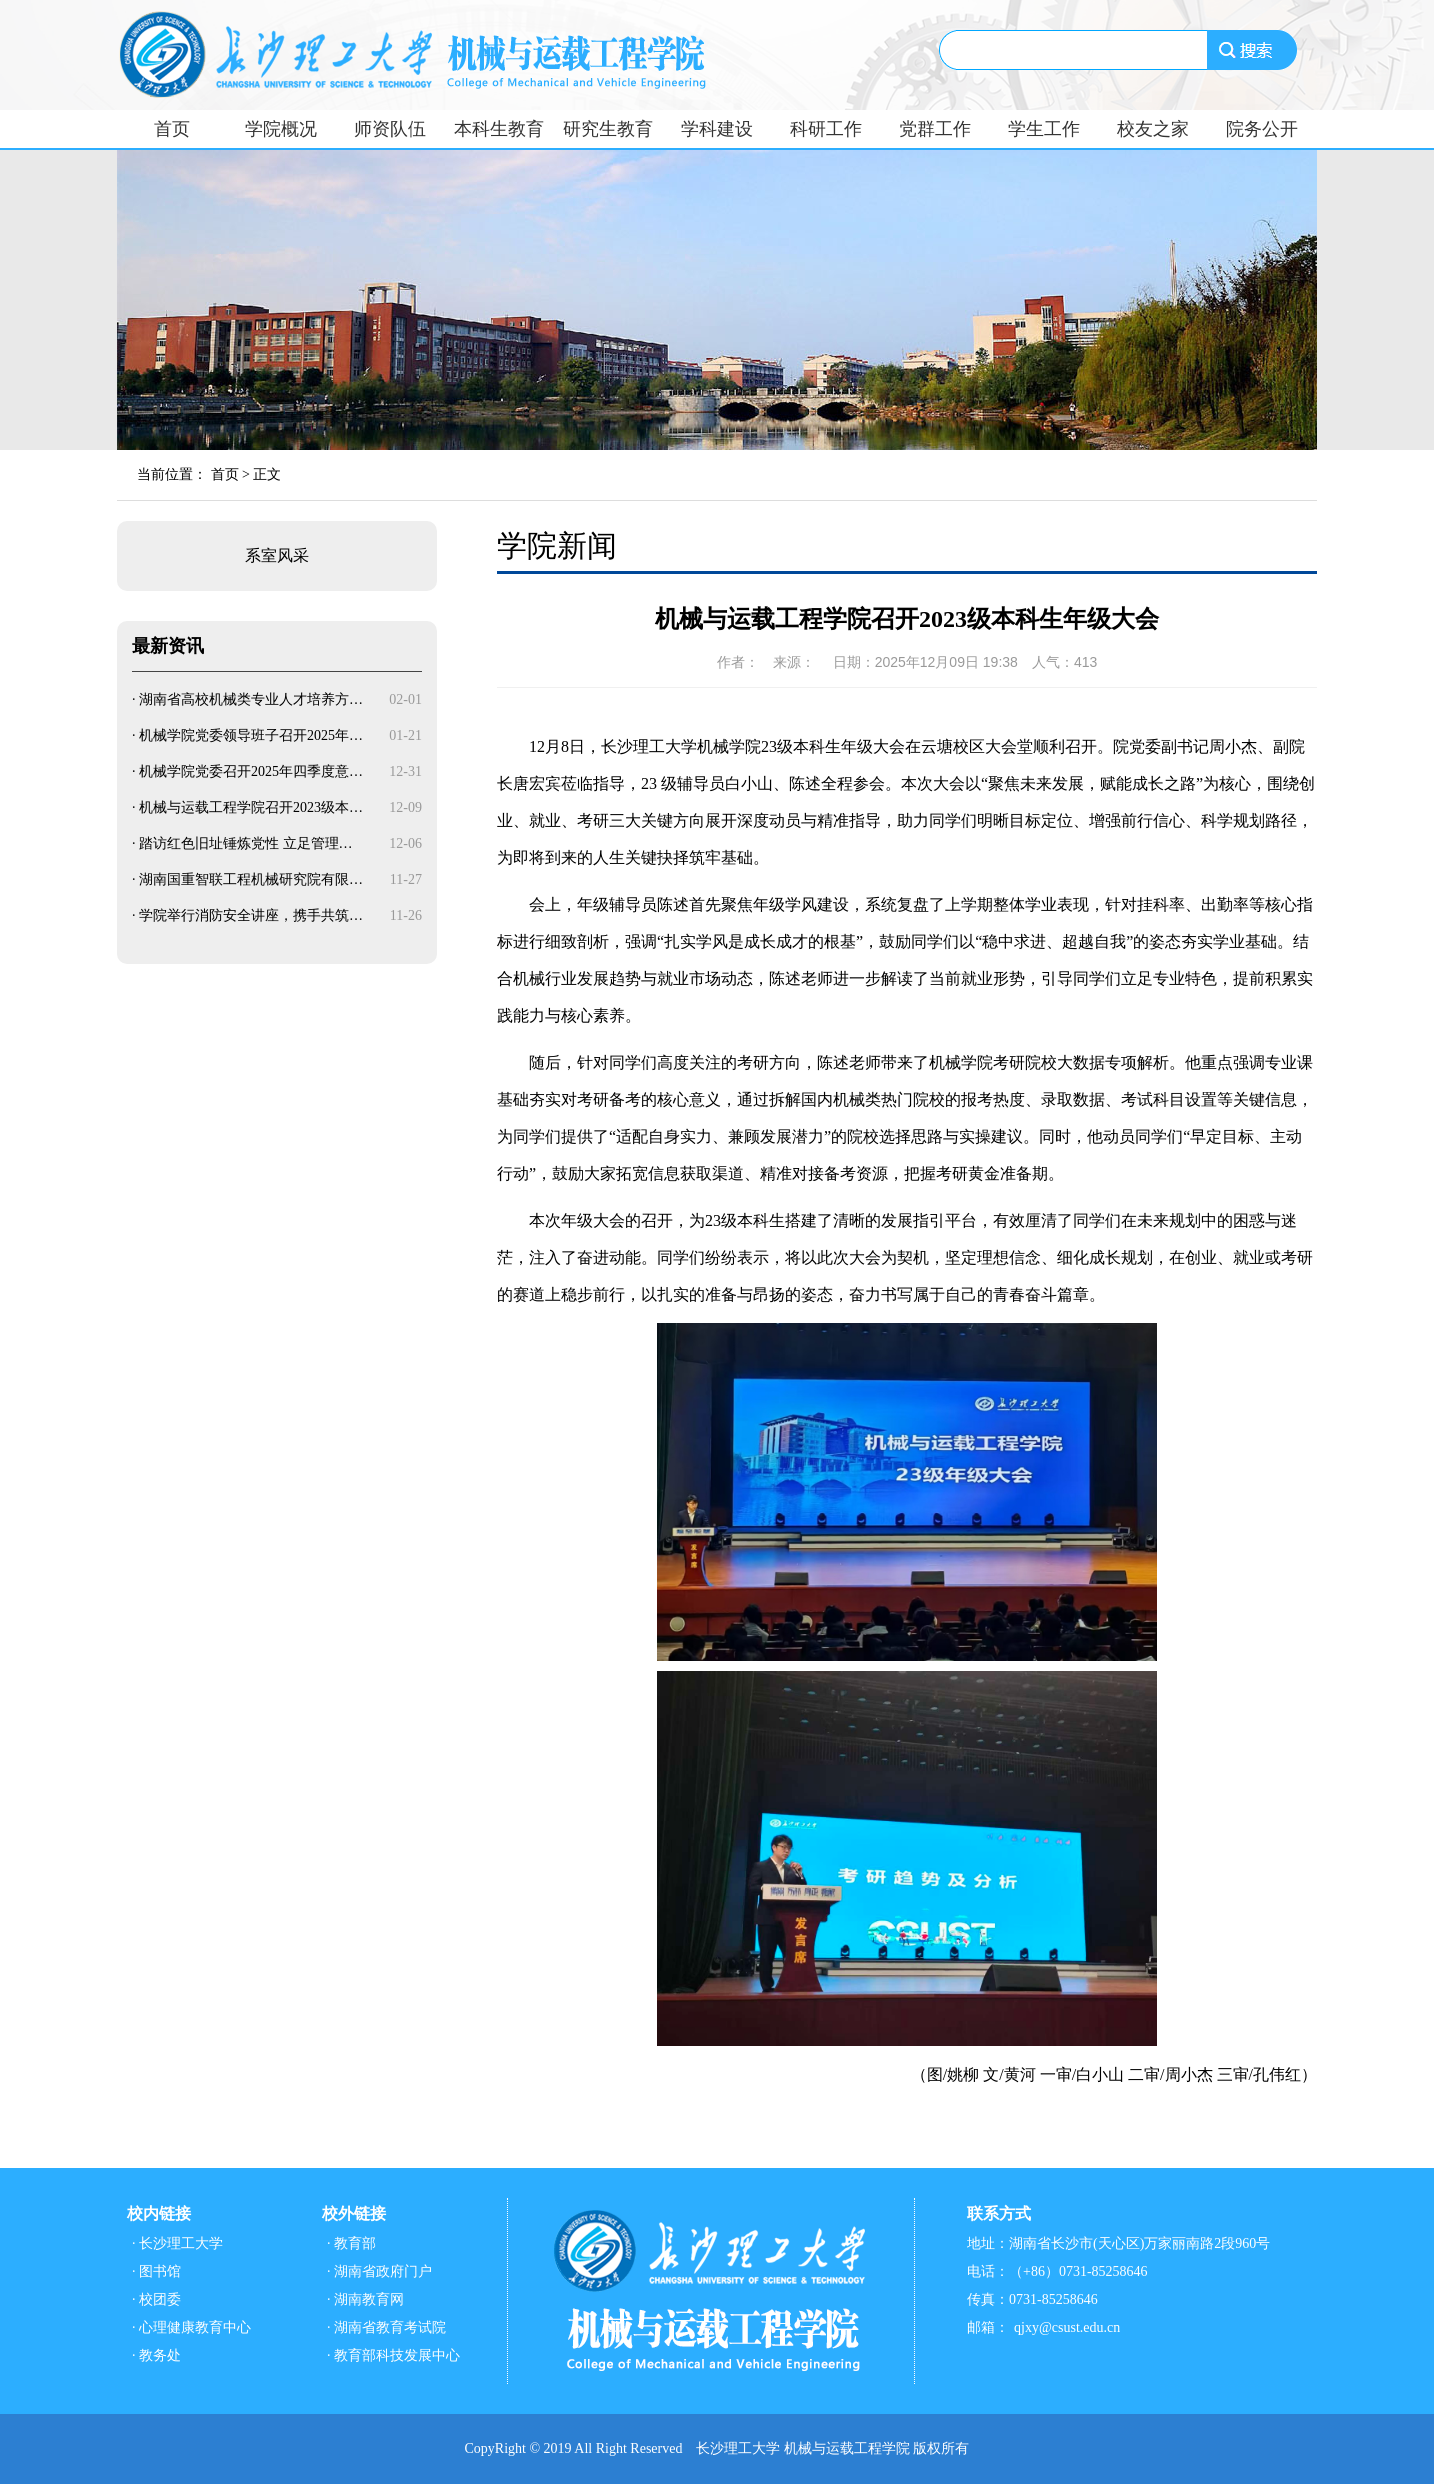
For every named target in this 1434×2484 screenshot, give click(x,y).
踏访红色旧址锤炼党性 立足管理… (246, 843)
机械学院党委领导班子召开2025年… (251, 735)
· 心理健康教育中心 (191, 2327)
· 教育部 (351, 2243)
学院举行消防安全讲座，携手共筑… (251, 915)
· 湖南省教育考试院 (386, 2327)
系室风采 (277, 555)
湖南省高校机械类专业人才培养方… (251, 699)
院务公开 (1262, 129)
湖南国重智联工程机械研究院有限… (251, 879)
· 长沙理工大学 (177, 2243)
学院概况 (281, 129)
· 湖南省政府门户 (379, 2271)
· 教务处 (156, 2355)
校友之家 (1153, 129)
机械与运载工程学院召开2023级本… (251, 807)
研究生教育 (608, 129)
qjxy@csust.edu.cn (1067, 2327)
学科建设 (717, 129)
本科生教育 (499, 129)
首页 (172, 129)
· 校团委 (156, 2299)
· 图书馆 (156, 2271)
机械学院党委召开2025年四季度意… (251, 771)
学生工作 (1044, 129)
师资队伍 (390, 129)
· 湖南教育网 (365, 2299)
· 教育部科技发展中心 (393, 2355)
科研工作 (826, 129)
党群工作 (935, 129)
